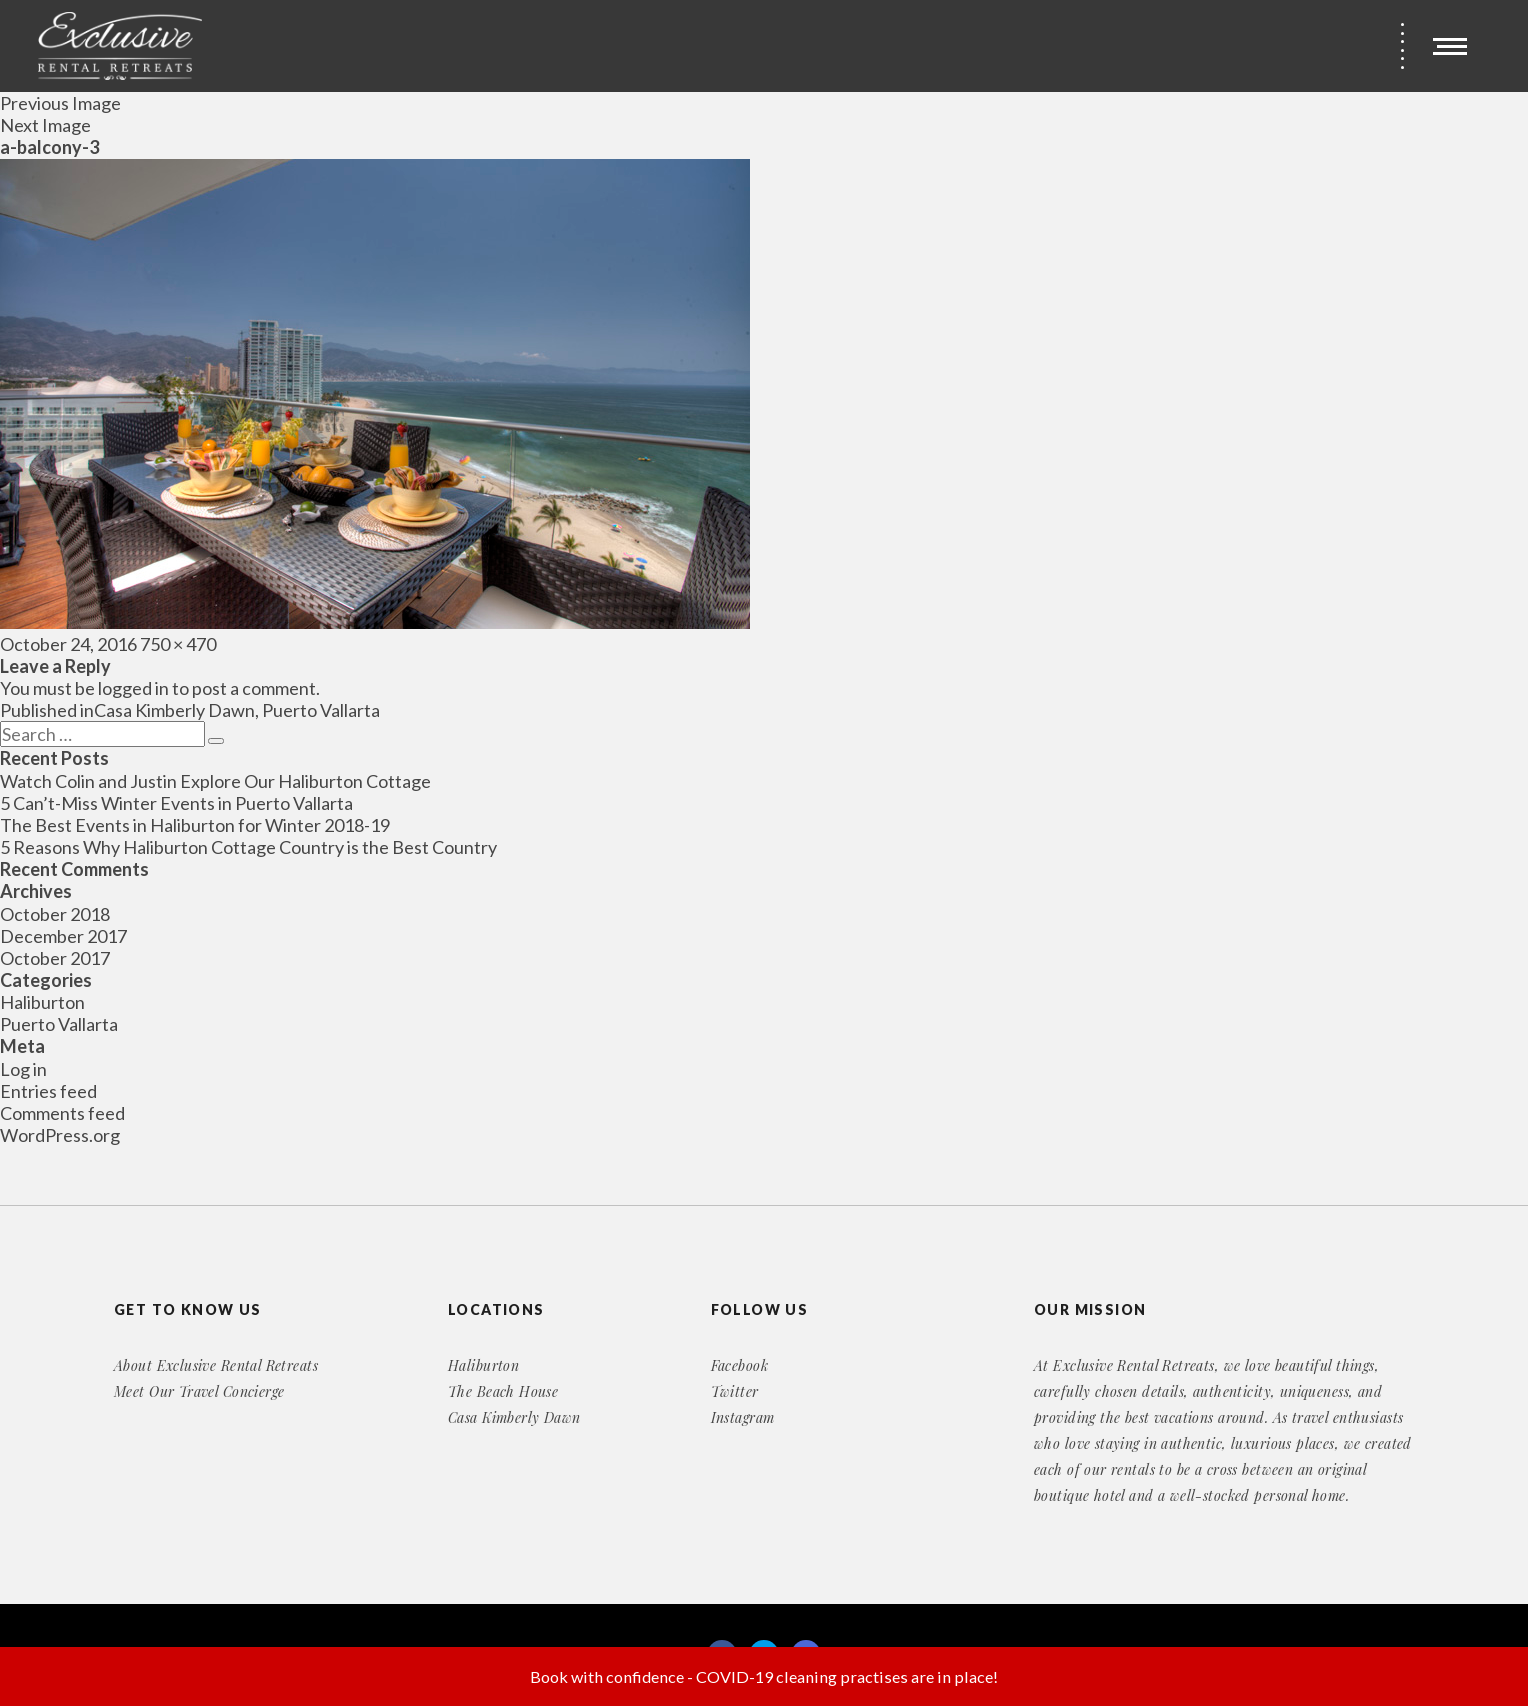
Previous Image (60, 103)
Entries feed (48, 1091)
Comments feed (62, 1113)
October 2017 (55, 958)
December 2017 (63, 936)
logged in (133, 688)
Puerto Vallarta (59, 1024)
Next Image (45, 125)
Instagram (743, 1417)
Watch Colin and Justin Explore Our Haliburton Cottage (215, 781)
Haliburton (42, 1002)
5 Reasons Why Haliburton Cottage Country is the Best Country (248, 847)
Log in (23, 1069)
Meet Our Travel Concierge (199, 1391)
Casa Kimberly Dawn (514, 1417)
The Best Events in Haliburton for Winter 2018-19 (195, 825)
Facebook (739, 1365)
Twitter (735, 1391)
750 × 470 (178, 644)
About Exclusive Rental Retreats (216, 1365)
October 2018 (55, 914)
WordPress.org (60, 1135)
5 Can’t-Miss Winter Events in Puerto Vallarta (176, 803)
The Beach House (503, 1391)
